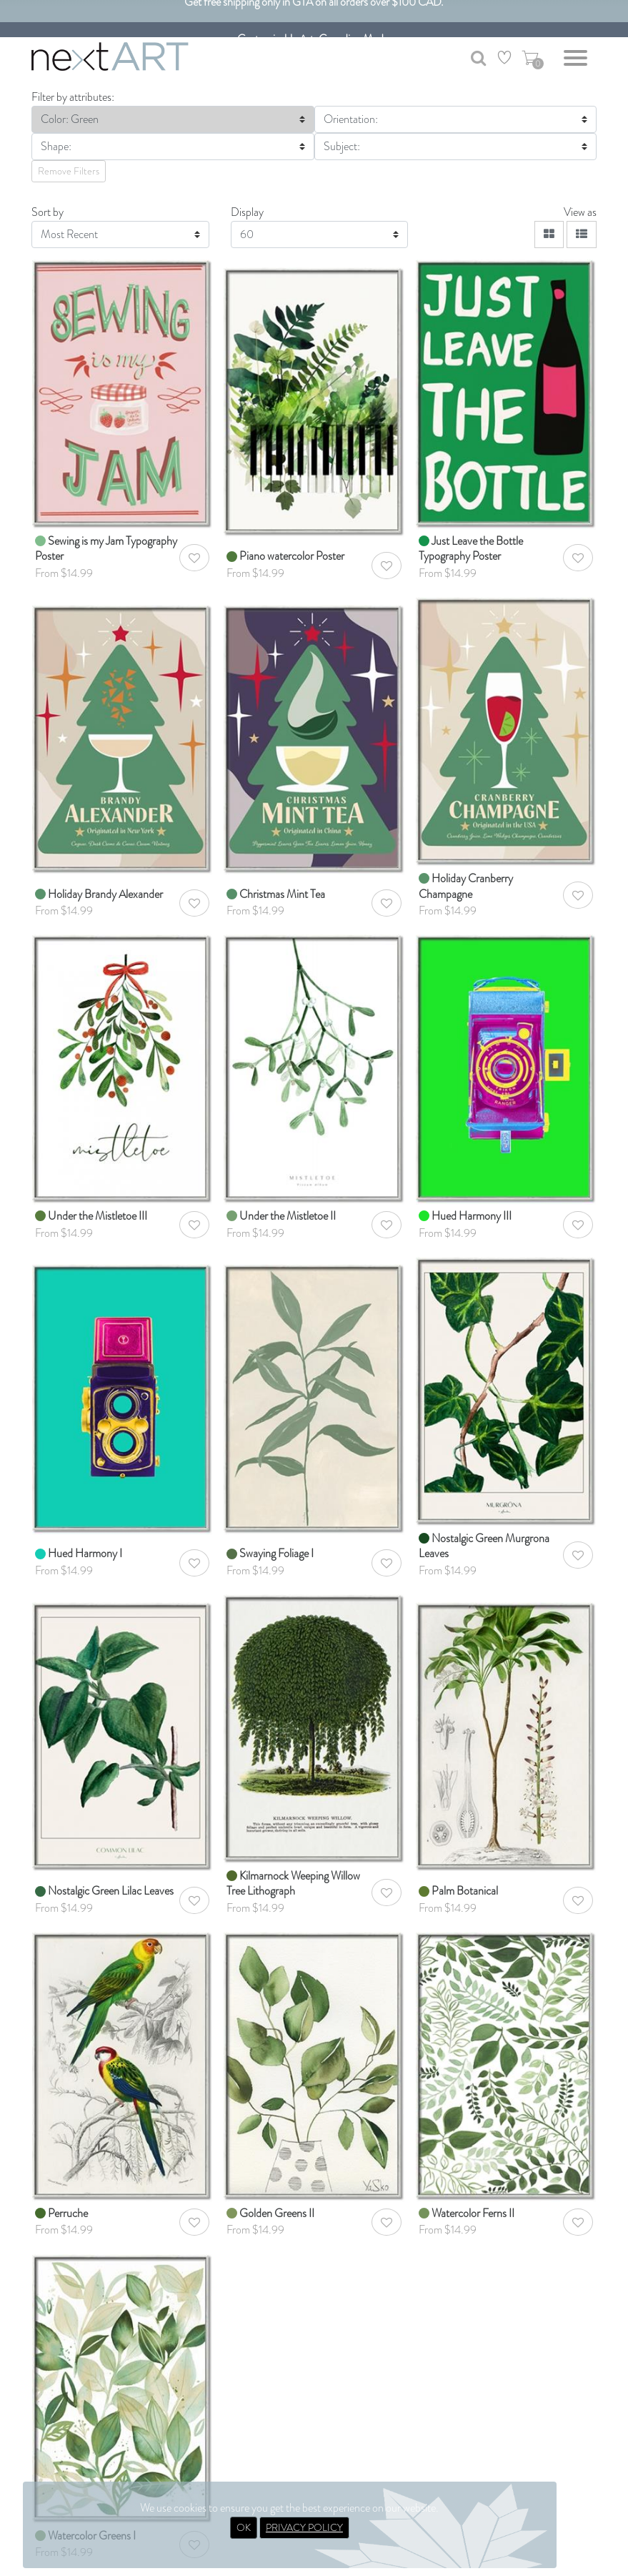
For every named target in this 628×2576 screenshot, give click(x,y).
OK (243, 2527)
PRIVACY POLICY (304, 2527)
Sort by (47, 212)
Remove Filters (68, 171)
